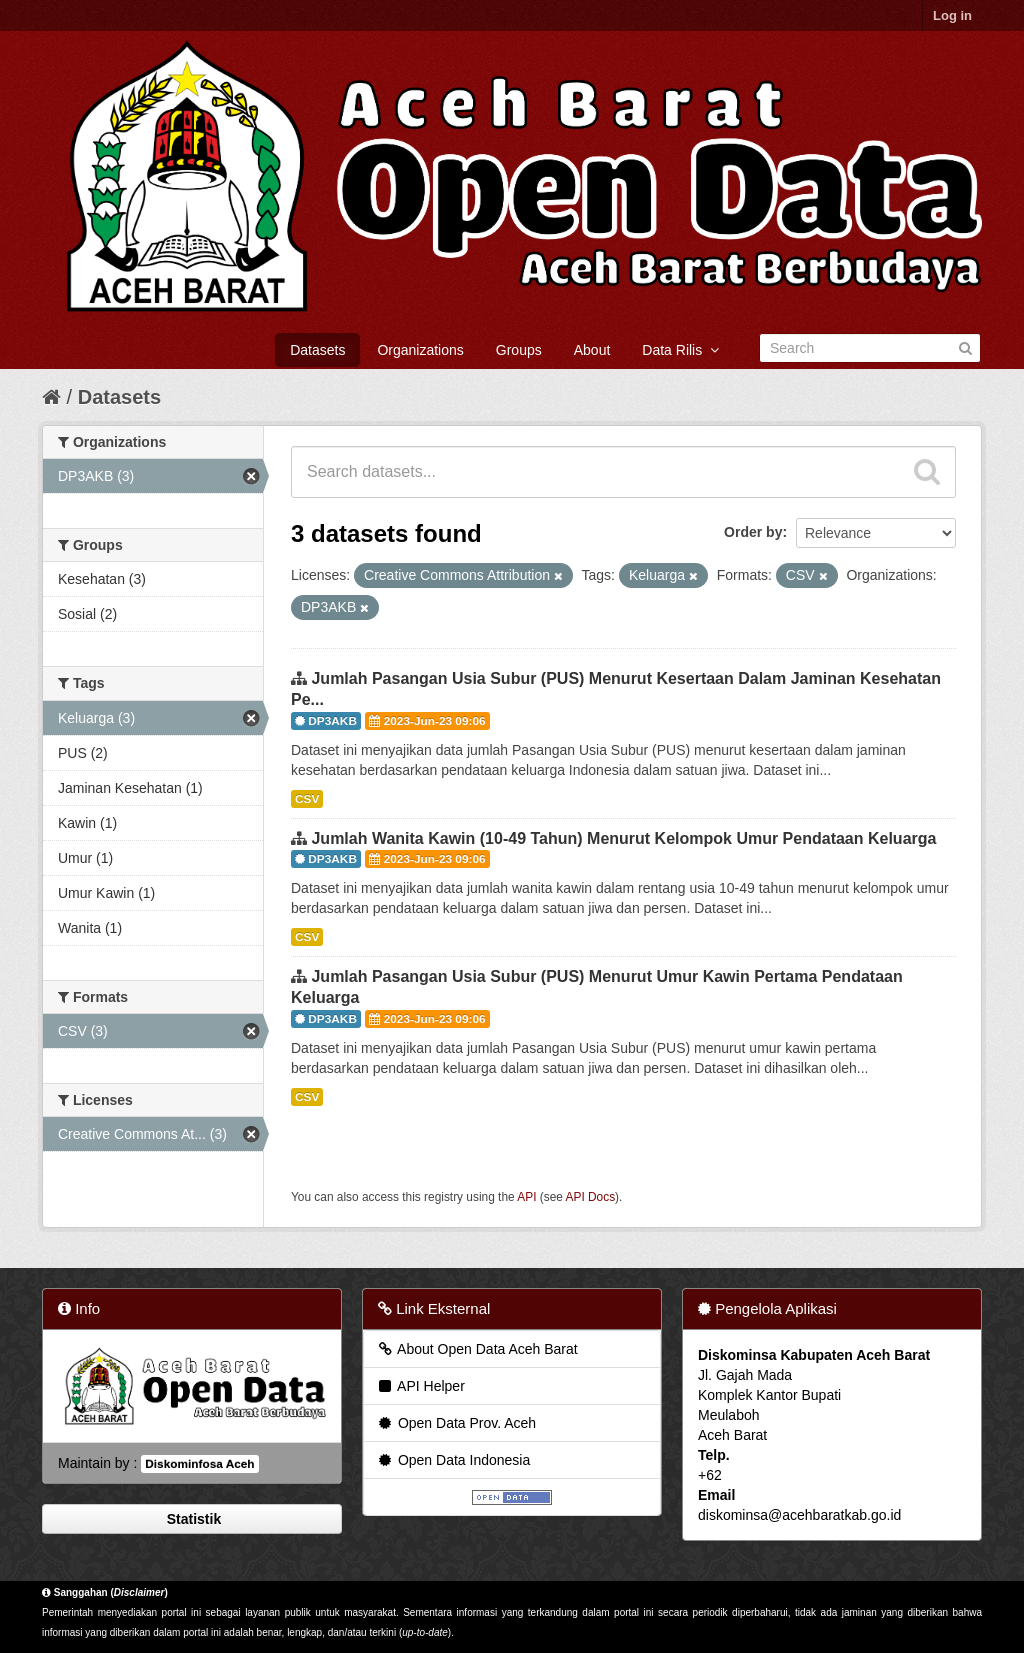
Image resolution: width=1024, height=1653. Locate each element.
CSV (307, 799)
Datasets (317, 350)
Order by (753, 532)
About (592, 350)
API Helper (420, 1386)
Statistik (192, 1519)
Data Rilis (680, 350)
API (526, 1197)
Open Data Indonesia (453, 1460)
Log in (952, 15)
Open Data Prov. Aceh (456, 1423)
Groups (519, 350)
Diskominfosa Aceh (199, 1464)
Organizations (420, 350)
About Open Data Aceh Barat (477, 1349)
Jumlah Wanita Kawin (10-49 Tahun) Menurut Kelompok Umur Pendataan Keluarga (623, 838)
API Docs (591, 1197)
